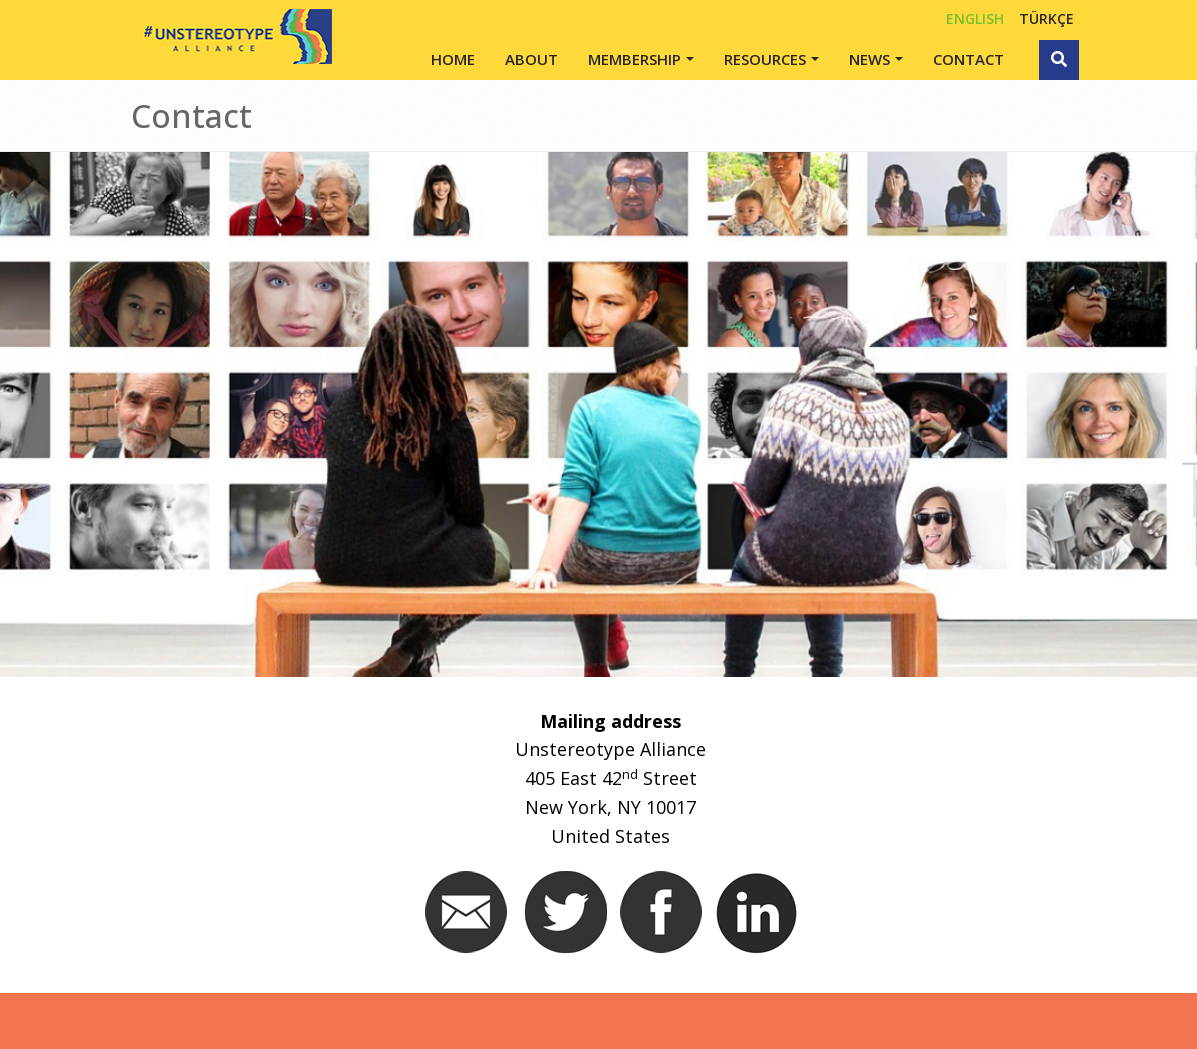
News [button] (869, 59)
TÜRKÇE (1046, 18)
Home (453, 59)
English (975, 18)
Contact (968, 59)
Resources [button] (765, 59)
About (531, 59)
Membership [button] (634, 59)
